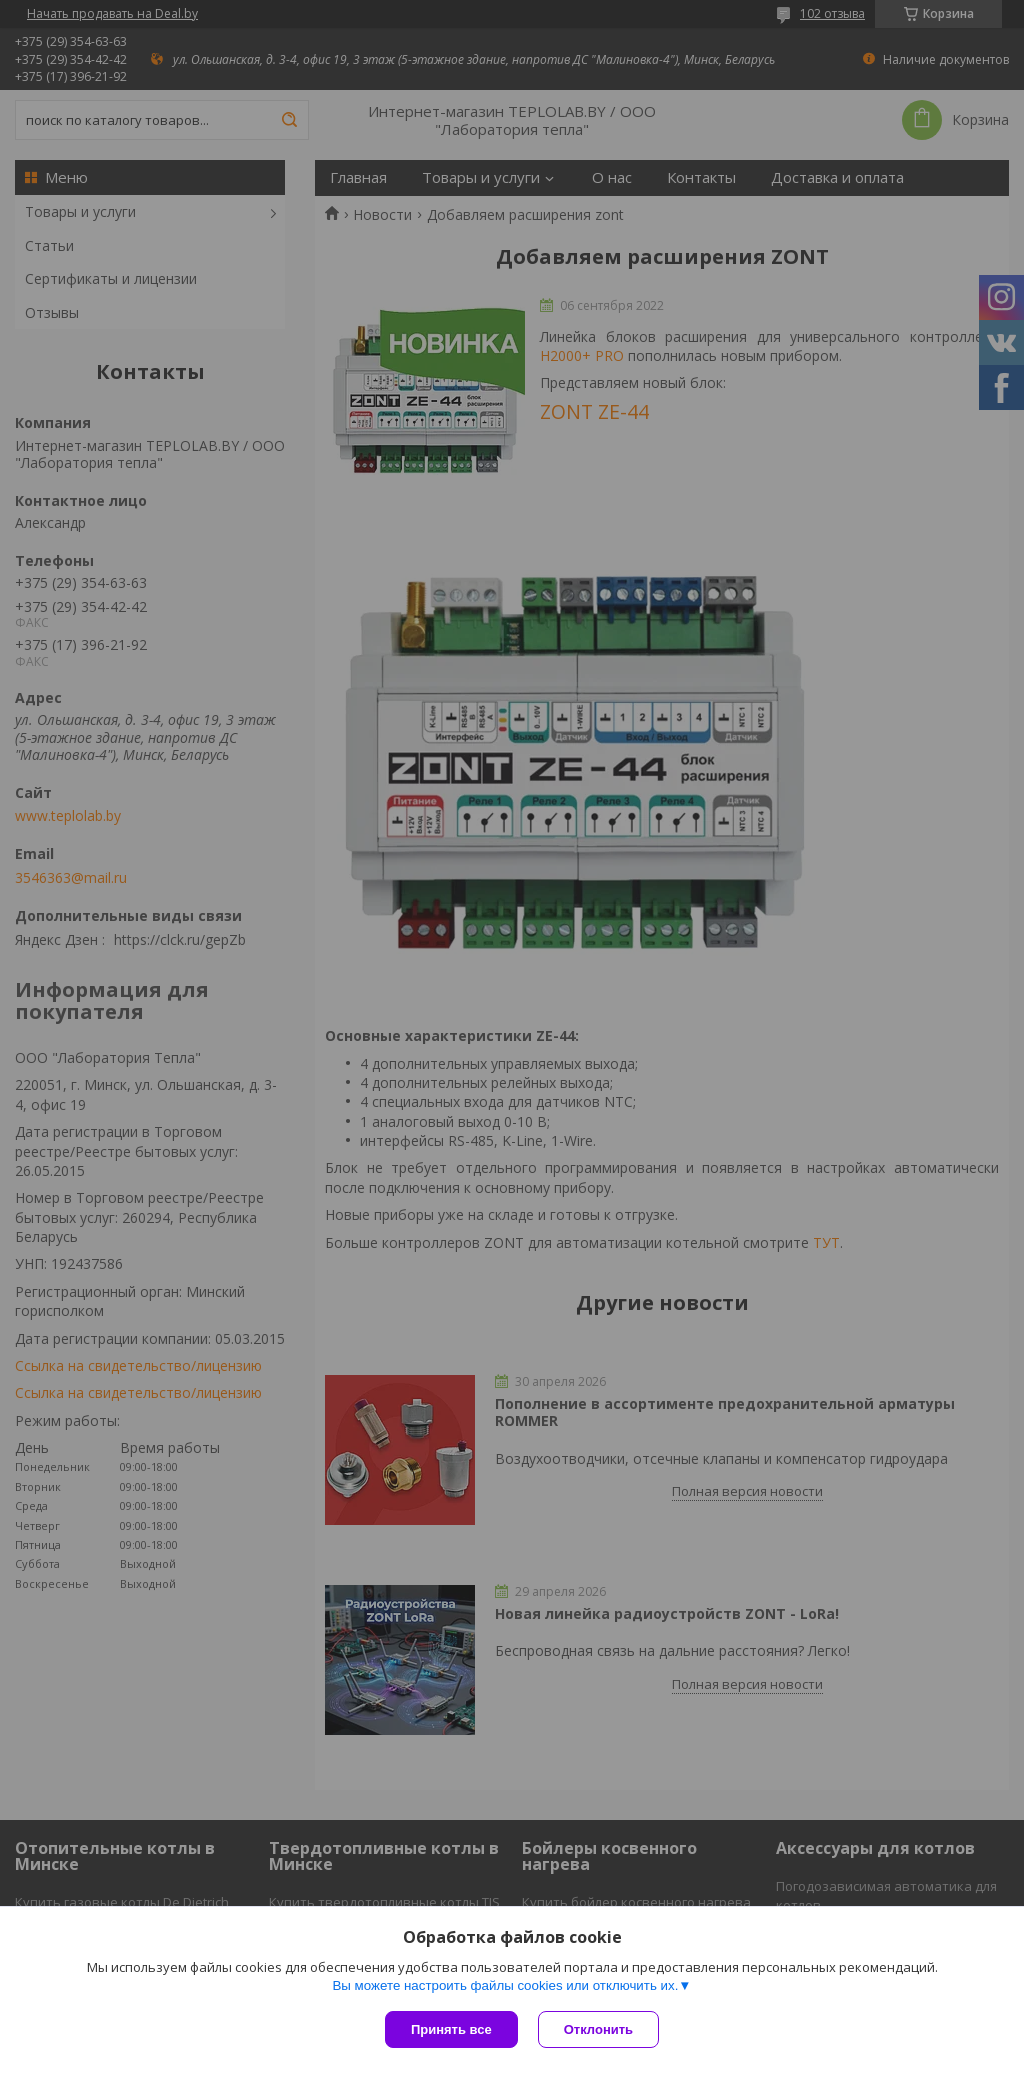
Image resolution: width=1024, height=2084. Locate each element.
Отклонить (598, 2029)
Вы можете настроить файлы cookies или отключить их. (505, 1985)
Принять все (451, 2029)
